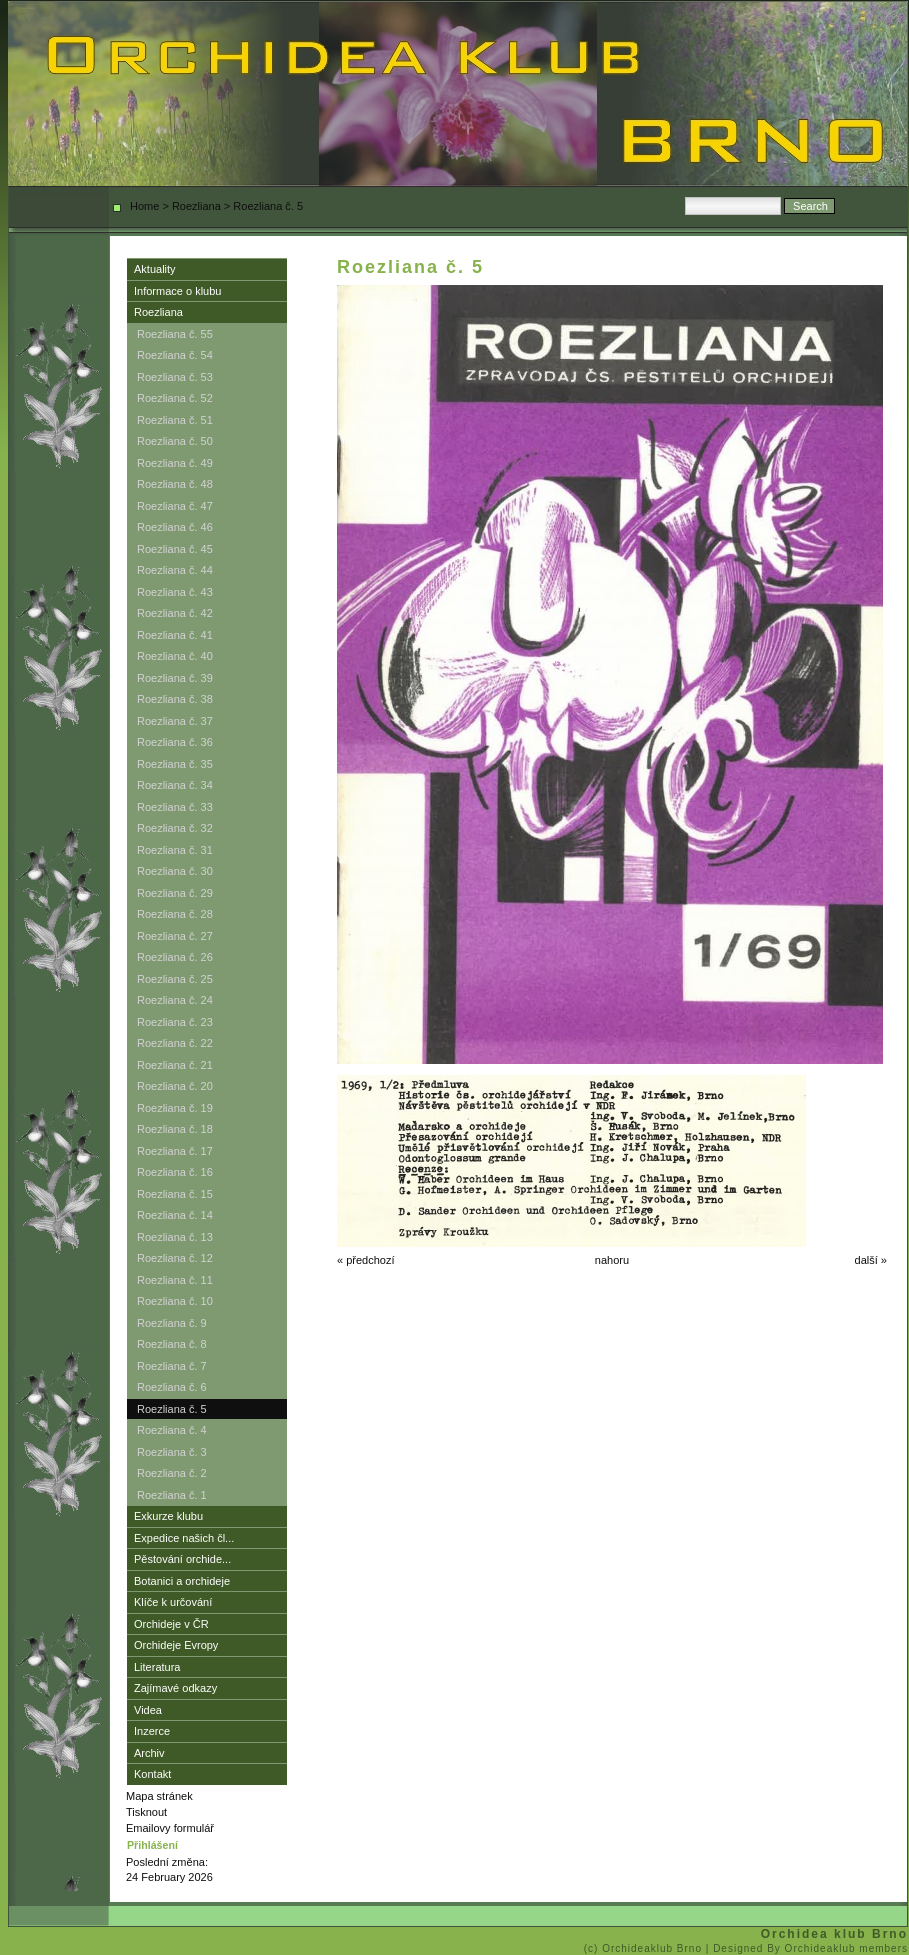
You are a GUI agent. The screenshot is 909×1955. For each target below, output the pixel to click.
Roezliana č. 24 (175, 1000)
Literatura (157, 1667)
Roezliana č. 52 (175, 398)
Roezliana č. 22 (175, 1043)
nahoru (612, 1260)
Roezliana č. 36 (175, 742)
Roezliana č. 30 (175, 871)
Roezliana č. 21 (175, 1065)
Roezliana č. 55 (175, 334)
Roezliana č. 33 (175, 807)
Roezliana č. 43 (175, 592)
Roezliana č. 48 (175, 484)
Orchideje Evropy (176, 1645)
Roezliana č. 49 (175, 463)
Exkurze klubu (168, 1516)
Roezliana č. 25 (175, 979)
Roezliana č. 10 (175, 1301)
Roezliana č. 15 (175, 1194)
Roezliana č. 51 (175, 420)
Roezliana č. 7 (172, 1366)
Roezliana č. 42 (175, 613)
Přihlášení (152, 1845)
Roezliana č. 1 (172, 1495)
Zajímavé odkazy (175, 1688)
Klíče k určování (173, 1602)
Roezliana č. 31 (175, 850)
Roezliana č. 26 (175, 957)
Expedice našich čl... (184, 1538)
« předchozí (365, 1260)
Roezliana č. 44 (175, 570)
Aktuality (155, 269)
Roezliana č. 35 (175, 764)
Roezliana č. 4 (172, 1430)
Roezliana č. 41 (175, 635)
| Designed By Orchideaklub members (807, 1948)
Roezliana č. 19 (175, 1108)
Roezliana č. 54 (175, 355)
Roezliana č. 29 (175, 893)
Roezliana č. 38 (175, 699)
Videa (148, 1710)
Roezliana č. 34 (175, 785)
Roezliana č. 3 (172, 1452)
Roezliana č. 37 (175, 721)
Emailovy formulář (170, 1828)
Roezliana (196, 206)
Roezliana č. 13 (175, 1237)
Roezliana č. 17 (175, 1151)
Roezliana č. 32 (175, 828)
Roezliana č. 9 (172, 1323)
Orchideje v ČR (171, 1624)
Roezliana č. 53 (175, 377)
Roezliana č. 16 (175, 1172)
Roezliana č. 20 (175, 1086)
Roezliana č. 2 (172, 1473)
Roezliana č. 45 (175, 549)
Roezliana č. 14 (175, 1215)
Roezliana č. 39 (175, 678)
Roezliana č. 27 (175, 936)
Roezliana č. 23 (175, 1022)
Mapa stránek (159, 1796)
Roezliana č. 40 (175, 656)
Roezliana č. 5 (172, 1409)
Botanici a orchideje (182, 1581)
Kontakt (152, 1774)
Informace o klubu (177, 291)
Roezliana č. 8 (172, 1344)
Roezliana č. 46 (175, 527)
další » (871, 1260)
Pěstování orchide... (182, 1559)
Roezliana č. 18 (175, 1129)
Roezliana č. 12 (175, 1258)
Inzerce (152, 1731)
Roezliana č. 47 (175, 506)
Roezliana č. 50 (175, 441)
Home (144, 206)
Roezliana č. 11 (175, 1280)
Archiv (149, 1753)
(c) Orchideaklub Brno (645, 1948)
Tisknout (146, 1812)
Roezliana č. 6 (172, 1387)
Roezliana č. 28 (175, 914)
